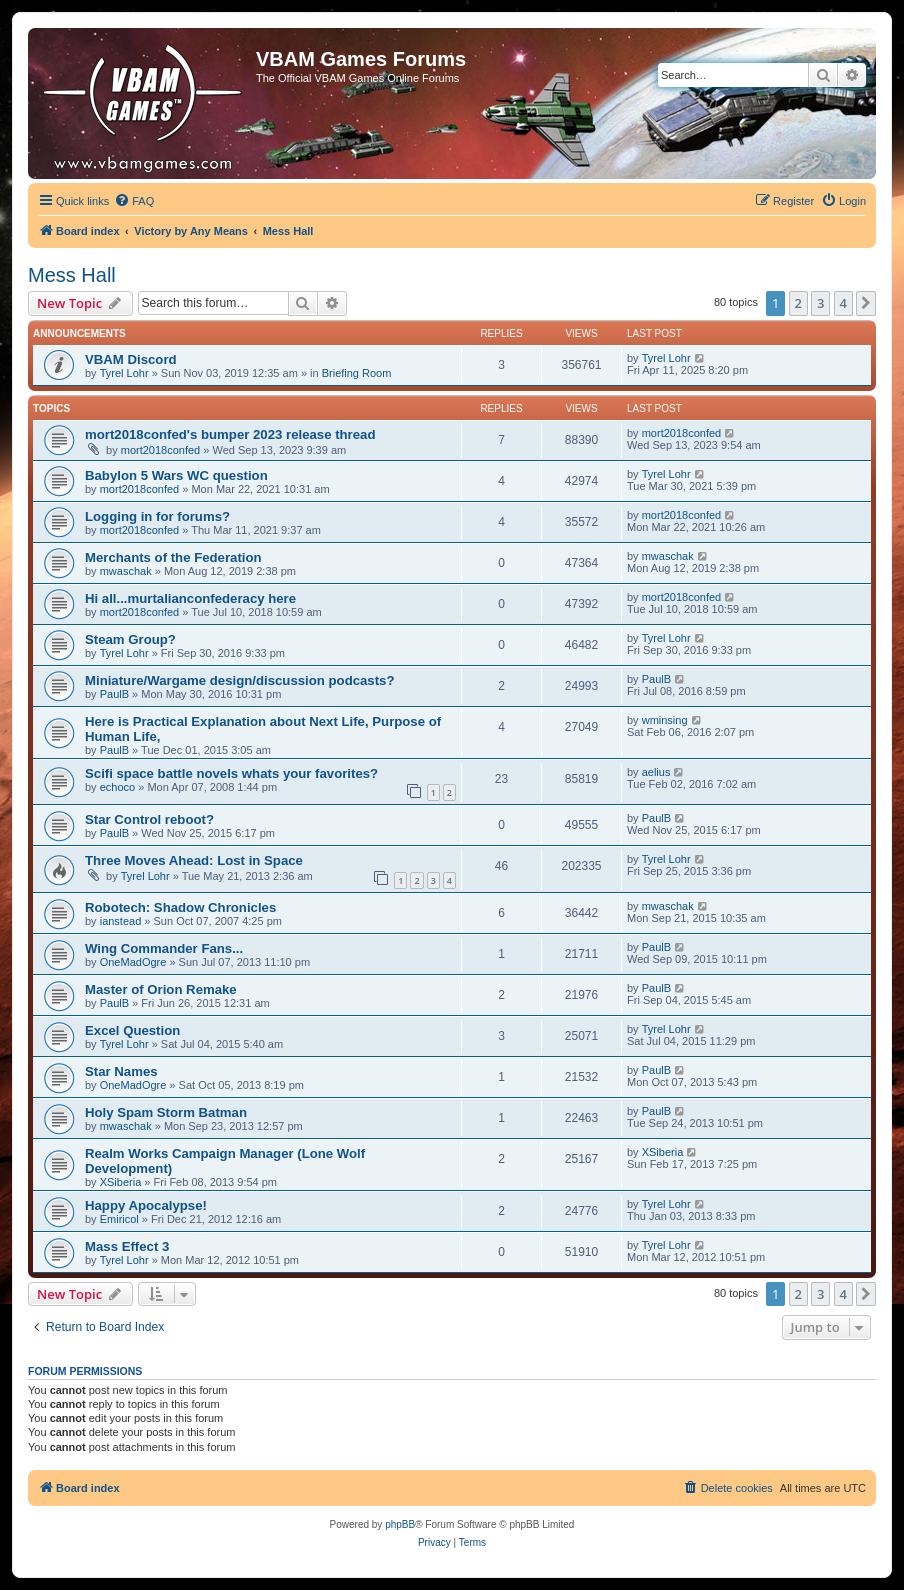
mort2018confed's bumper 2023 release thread (230, 434)
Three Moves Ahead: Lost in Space (194, 860)
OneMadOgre (133, 962)
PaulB (114, 694)
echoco (117, 787)
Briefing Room (357, 373)
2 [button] (798, 303)
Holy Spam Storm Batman (166, 1112)
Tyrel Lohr (124, 373)
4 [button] (843, 303)
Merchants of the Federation (173, 557)
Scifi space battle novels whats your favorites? (231, 773)
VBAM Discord (131, 359)
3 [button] (820, 303)
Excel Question (132, 1030)
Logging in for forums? (157, 516)
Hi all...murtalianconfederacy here (190, 598)
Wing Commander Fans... (164, 948)
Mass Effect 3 (127, 1246)
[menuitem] (134, 201)
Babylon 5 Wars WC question (176, 475)
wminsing (665, 720)
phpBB (400, 1524)
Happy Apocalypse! (146, 1205)
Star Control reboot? (149, 819)
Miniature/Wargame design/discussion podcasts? (239, 680)
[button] (866, 303)
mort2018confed (161, 450)
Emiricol (119, 1219)
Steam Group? (130, 639)
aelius (656, 772)
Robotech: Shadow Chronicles (180, 907)
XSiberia (121, 1182)
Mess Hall (72, 275)
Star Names (121, 1071)
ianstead (121, 921)
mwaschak (126, 571)
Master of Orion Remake (161, 989)
